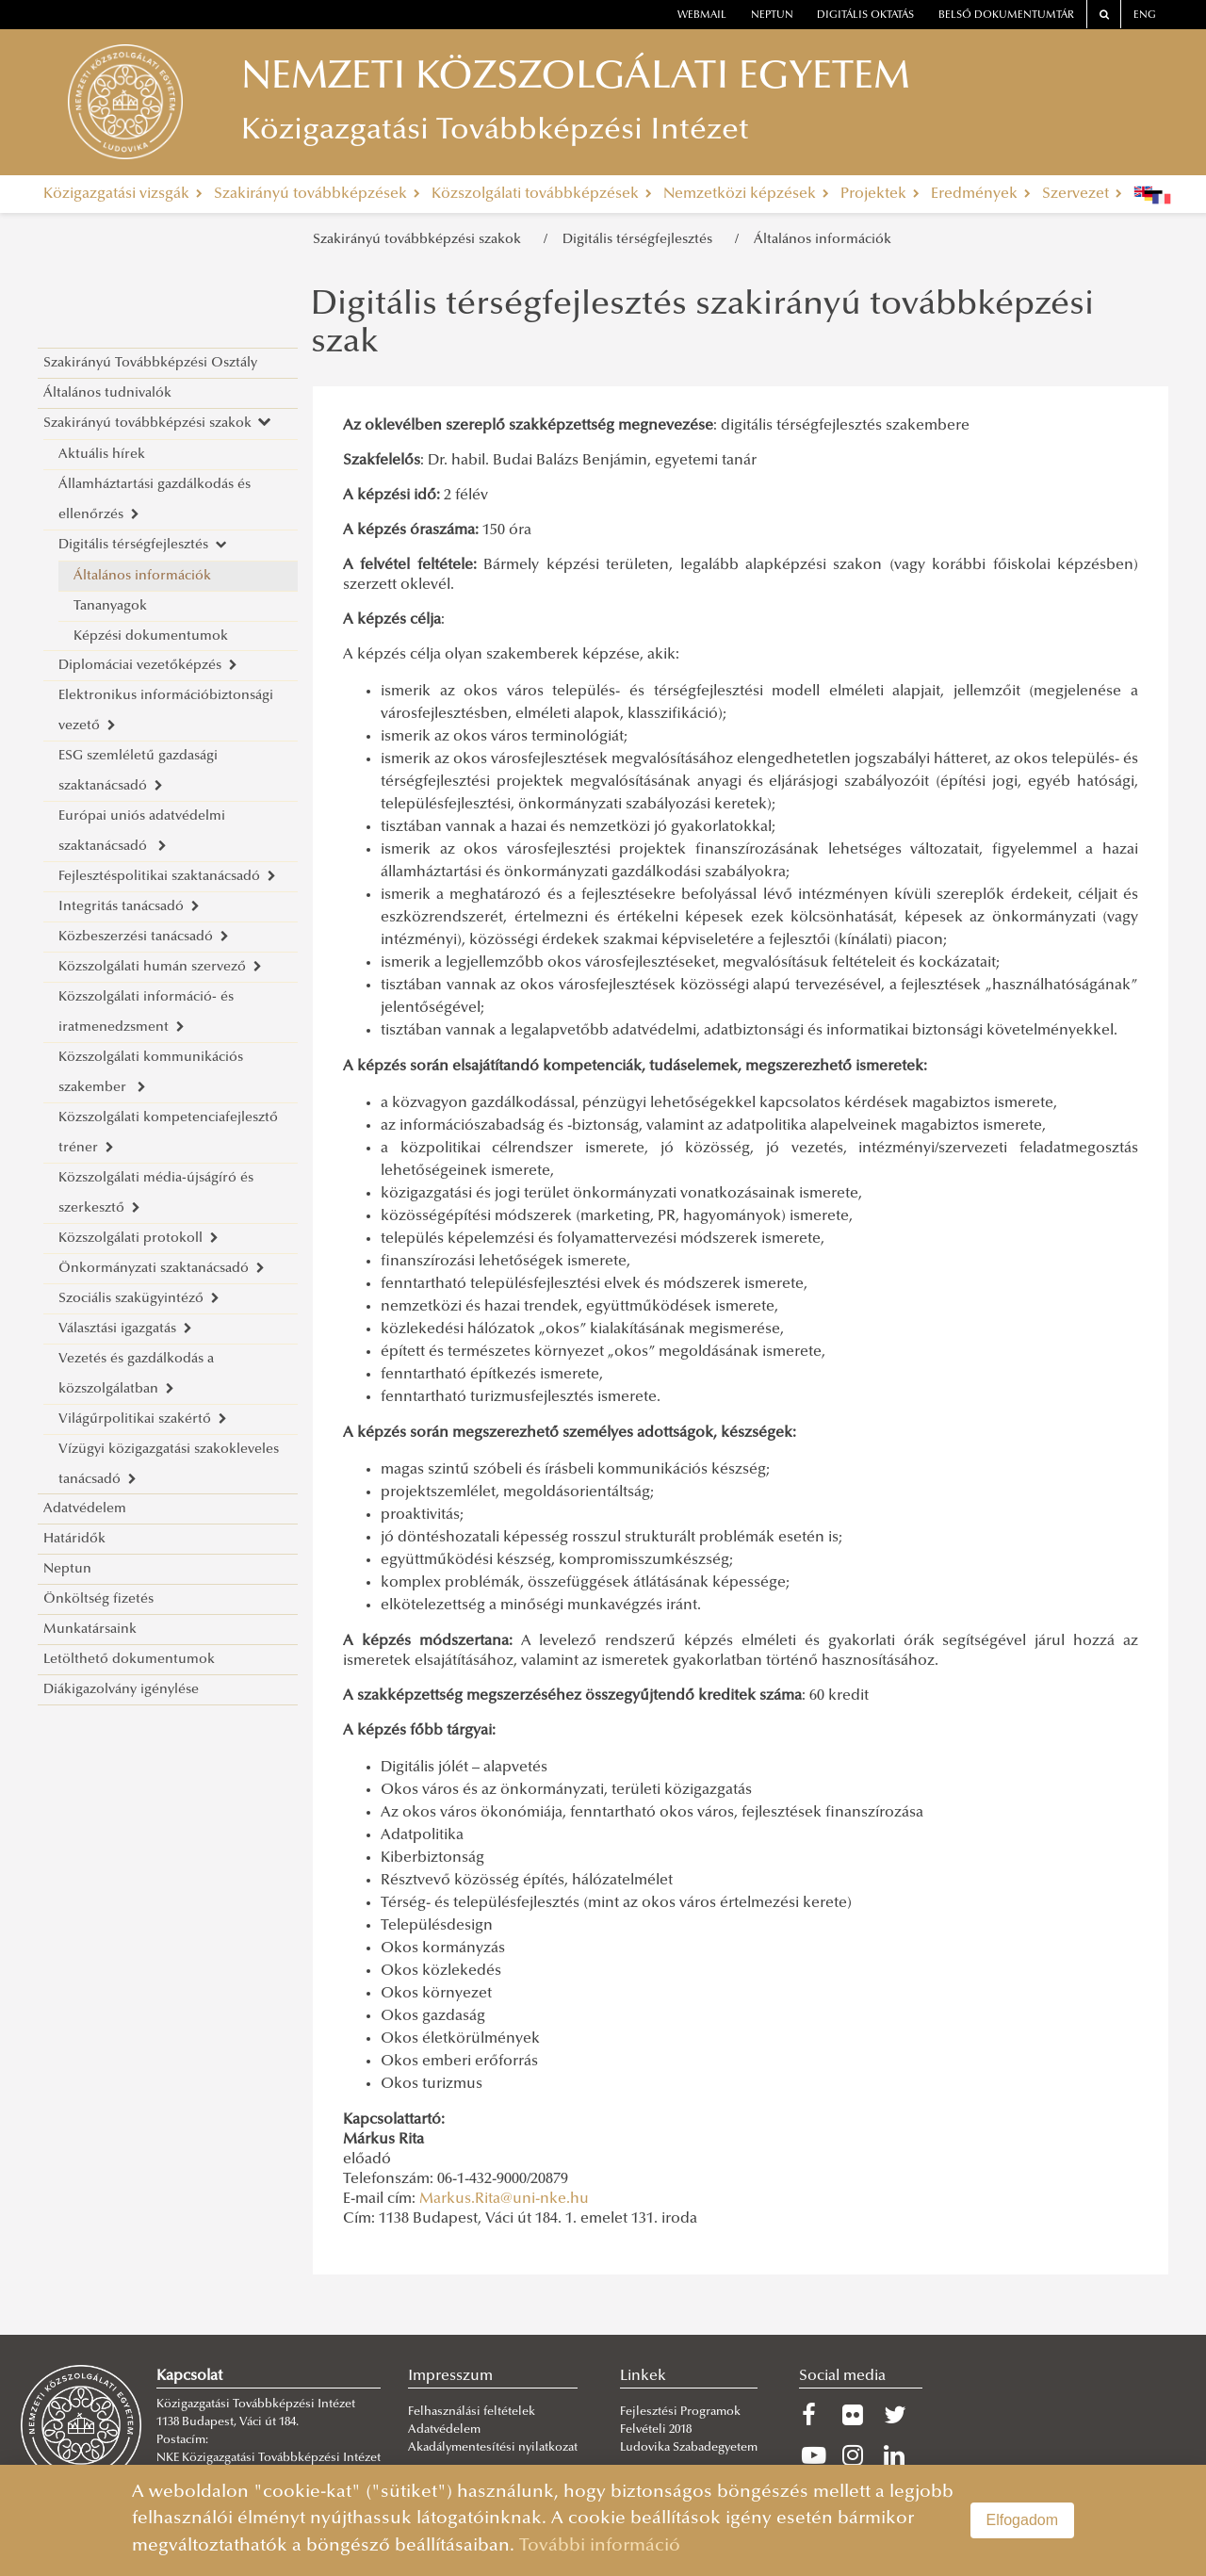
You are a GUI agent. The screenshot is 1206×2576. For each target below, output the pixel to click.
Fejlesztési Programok (680, 2412)
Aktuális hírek (101, 455)
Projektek (880, 194)
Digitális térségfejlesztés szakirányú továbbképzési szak (702, 325)
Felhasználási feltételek (471, 2412)
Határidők (74, 1539)
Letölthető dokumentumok (129, 1660)
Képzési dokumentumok (150, 636)
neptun (772, 15)
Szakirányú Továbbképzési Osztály (150, 363)
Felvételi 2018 (656, 2430)
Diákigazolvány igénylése (121, 1690)
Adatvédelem (84, 1509)
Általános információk (822, 240)
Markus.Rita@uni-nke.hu (504, 2199)
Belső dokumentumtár (1006, 15)
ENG (1144, 15)
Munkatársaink (90, 1629)
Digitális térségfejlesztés (641, 240)
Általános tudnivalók (107, 393)
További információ (599, 2546)
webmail (701, 15)
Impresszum (450, 2376)
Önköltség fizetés (98, 1599)
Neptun (67, 1569)
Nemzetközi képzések (746, 194)
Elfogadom (1022, 2520)
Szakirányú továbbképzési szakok (421, 240)
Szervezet (1082, 194)
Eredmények (981, 194)
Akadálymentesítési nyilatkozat (493, 2448)
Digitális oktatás (865, 15)
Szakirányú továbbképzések (317, 194)
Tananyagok (110, 606)
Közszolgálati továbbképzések (542, 194)
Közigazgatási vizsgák (123, 194)
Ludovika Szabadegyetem (689, 2448)
